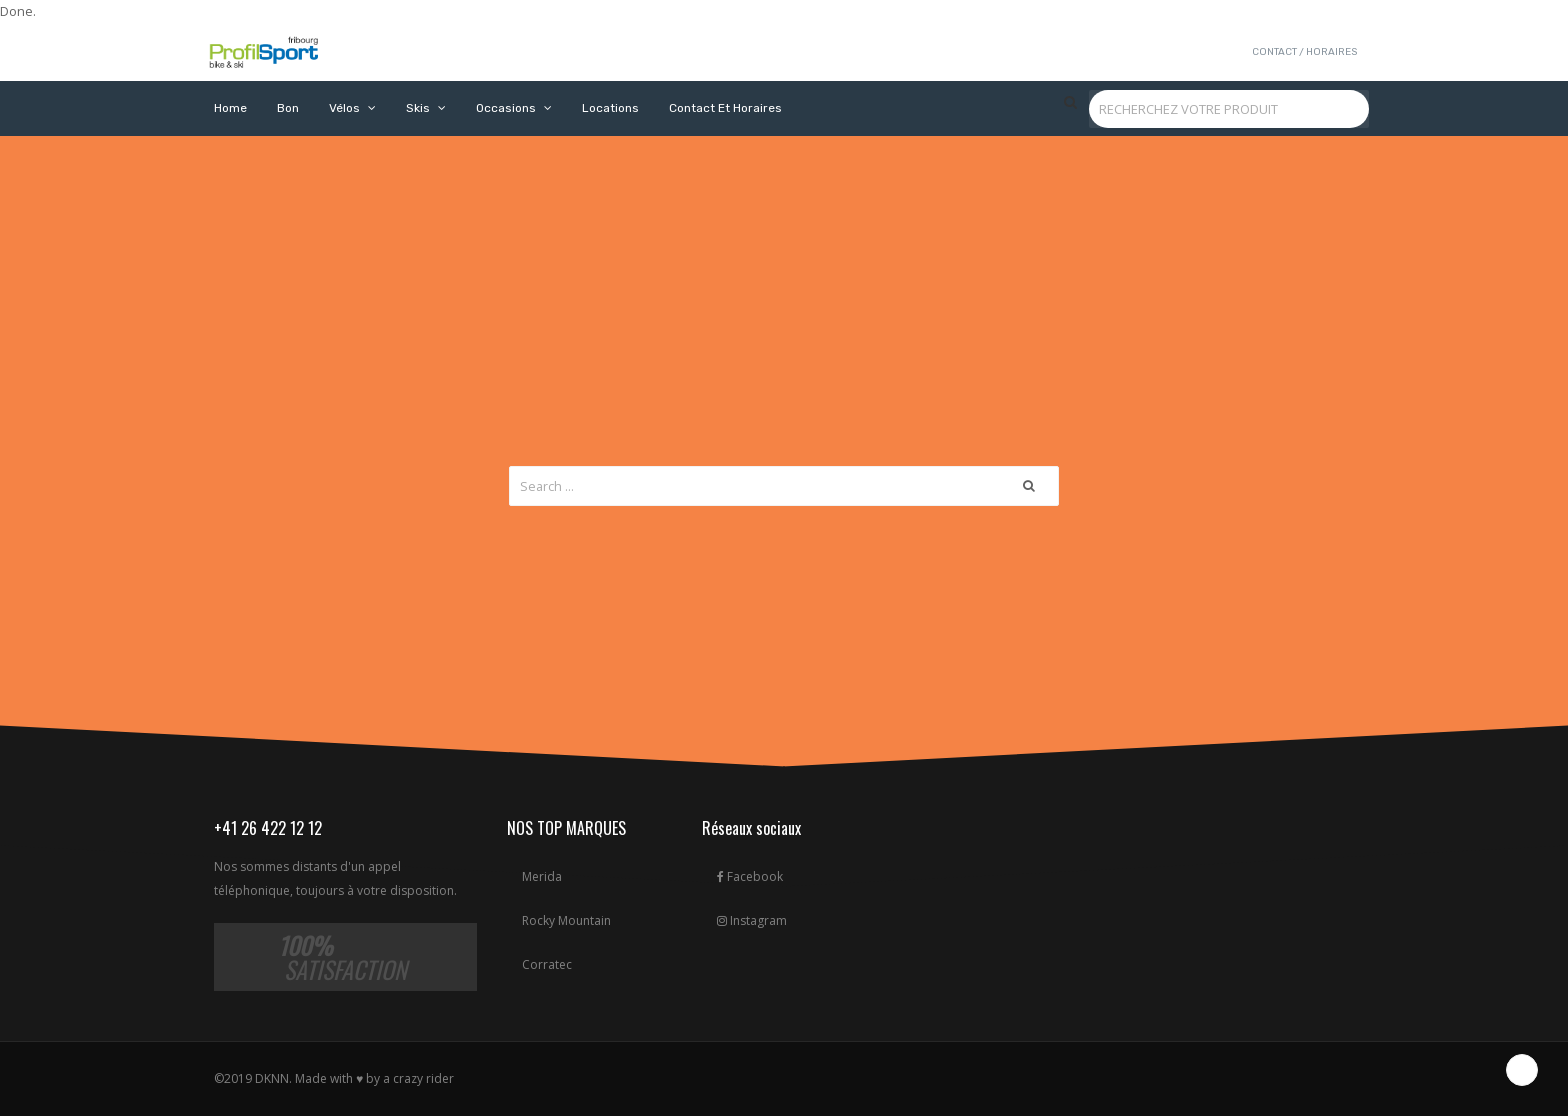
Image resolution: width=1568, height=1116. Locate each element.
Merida (542, 876)
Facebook (750, 876)
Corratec (547, 964)
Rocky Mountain (566, 920)
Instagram (752, 920)
